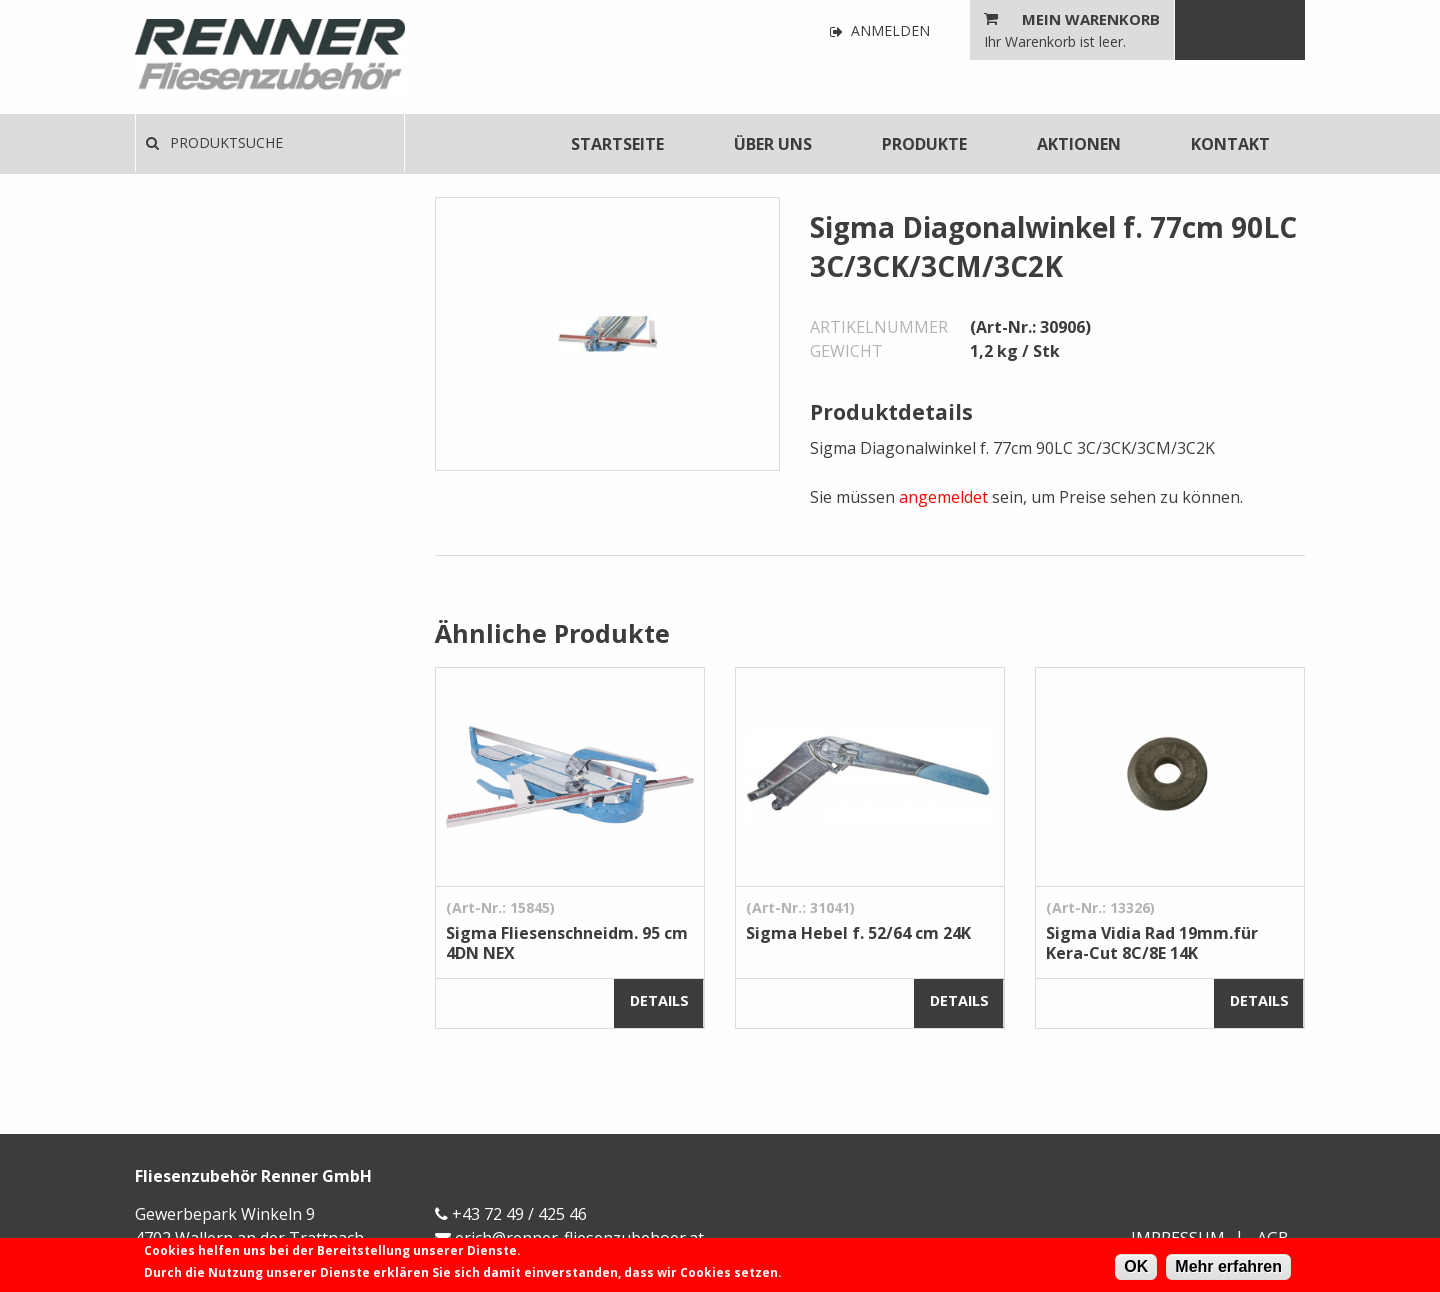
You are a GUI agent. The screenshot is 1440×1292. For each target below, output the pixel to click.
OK (1136, 1266)
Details (659, 1000)
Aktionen (1079, 144)
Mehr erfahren (1228, 1266)
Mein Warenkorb (1091, 19)
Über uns (773, 144)
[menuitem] (617, 144)
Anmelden (880, 31)
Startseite (617, 144)
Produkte (924, 144)
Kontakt (1230, 144)
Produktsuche (214, 142)
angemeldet (943, 497)
